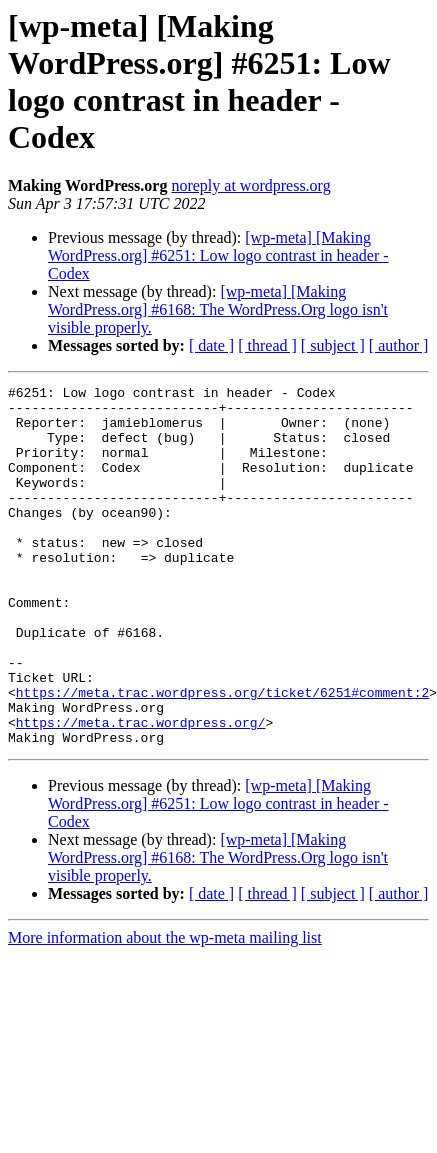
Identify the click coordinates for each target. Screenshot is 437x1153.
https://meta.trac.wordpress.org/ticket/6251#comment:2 (222, 755)
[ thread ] (267, 345)
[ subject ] (333, 345)
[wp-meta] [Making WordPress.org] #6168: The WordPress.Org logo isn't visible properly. (218, 309)
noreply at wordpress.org (250, 185)
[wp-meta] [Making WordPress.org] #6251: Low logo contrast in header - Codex (218, 255)
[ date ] (211, 345)
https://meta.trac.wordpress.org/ (141, 791)
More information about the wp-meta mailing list (165, 1009)
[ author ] (399, 345)
